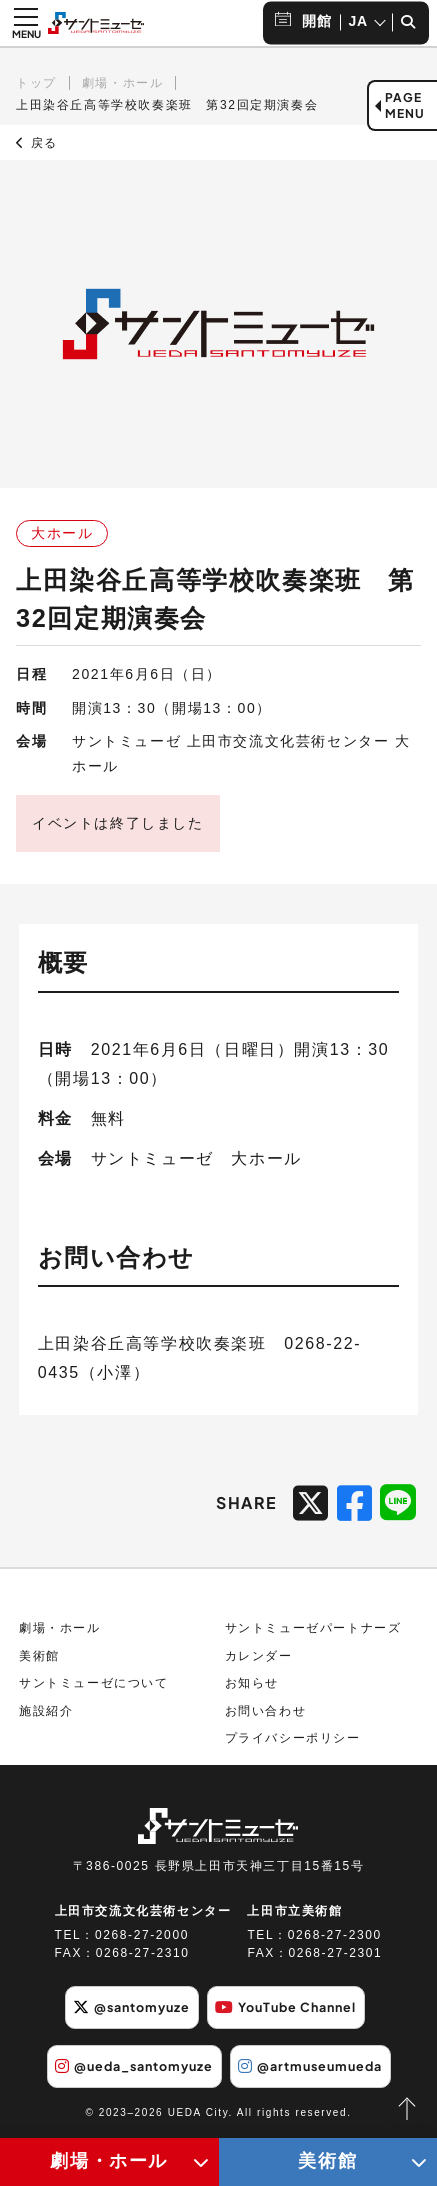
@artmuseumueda (310, 2066)
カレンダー (259, 1656)
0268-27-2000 (142, 1935)
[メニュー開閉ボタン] (26, 23)
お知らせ (252, 1683)
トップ (36, 83)
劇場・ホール (123, 83)
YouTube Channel (285, 2007)
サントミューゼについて (94, 1683)
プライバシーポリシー (293, 1738)
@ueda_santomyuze (134, 2066)
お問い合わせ (266, 1711)
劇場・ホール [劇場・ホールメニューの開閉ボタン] (109, 2161)
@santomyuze (131, 2007)
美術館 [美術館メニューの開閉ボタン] (327, 2161)
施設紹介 (46, 1711)
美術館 (39, 1656)
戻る (37, 143)
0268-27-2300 (335, 1935)
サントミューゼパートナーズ (313, 1628)
